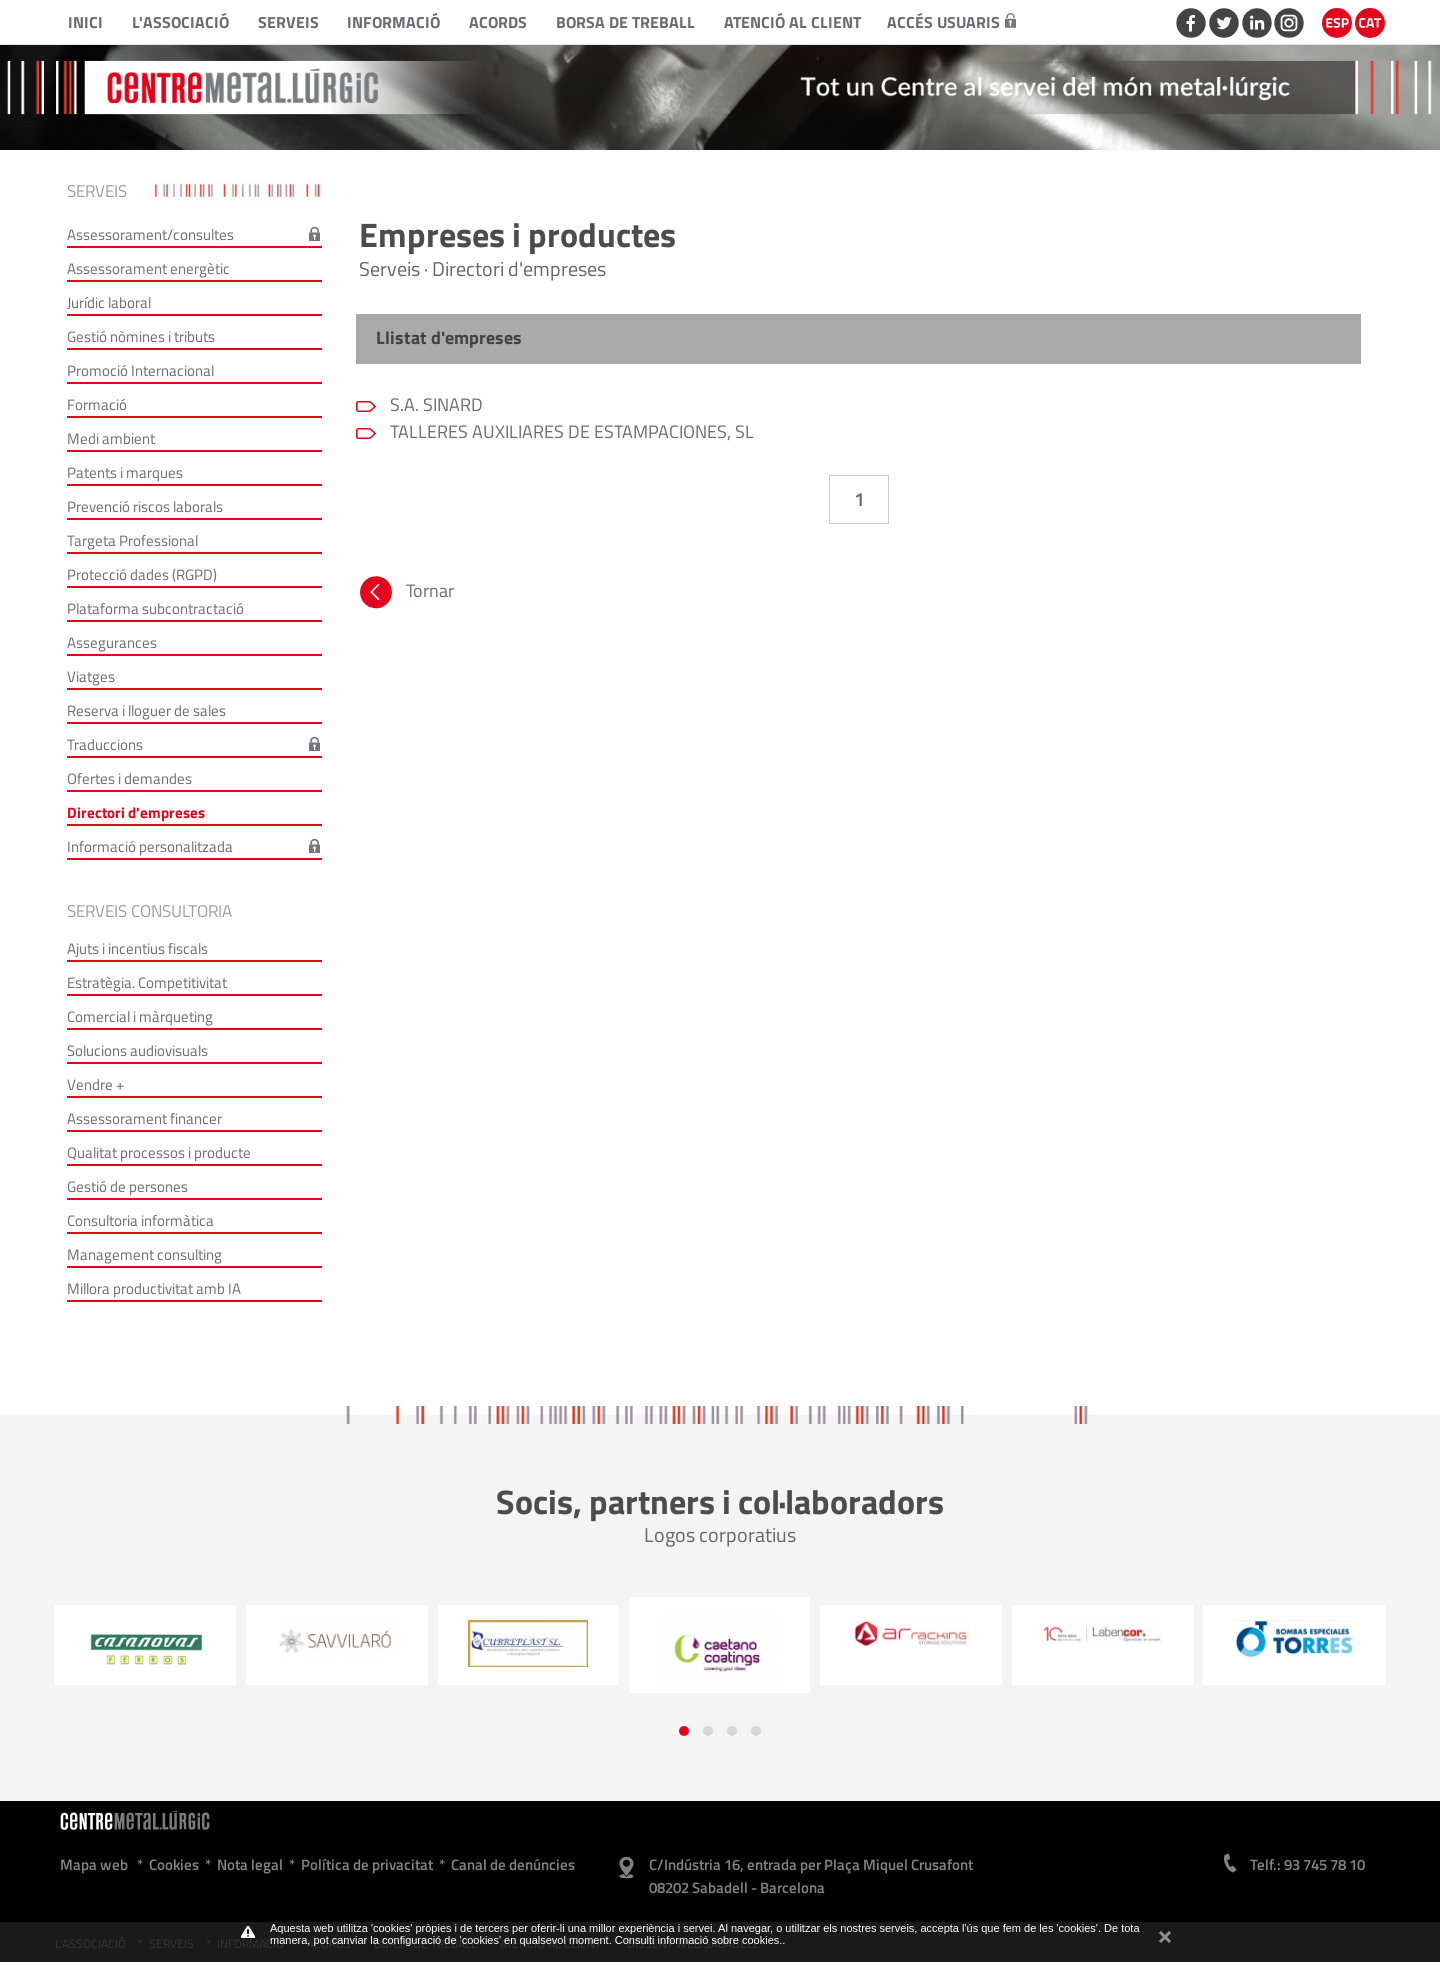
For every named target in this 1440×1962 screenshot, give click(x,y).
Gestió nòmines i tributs (141, 336)
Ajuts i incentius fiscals (137, 948)
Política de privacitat (367, 1864)
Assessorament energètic (148, 268)
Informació (393, 22)
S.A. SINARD (434, 404)
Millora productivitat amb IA (154, 1288)
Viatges (91, 676)
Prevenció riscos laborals (145, 506)
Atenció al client (792, 22)
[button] (684, 1731)
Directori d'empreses (136, 812)
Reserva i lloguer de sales (146, 710)
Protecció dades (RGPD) (142, 574)
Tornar (405, 595)
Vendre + (95, 1084)
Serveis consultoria (149, 911)
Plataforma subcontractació (155, 608)
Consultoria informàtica (140, 1220)
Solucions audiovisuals (137, 1050)
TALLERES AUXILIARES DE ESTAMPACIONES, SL (570, 431)
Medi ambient (111, 438)
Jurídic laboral (109, 302)
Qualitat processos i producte (159, 1152)
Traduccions (105, 744)
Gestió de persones (127, 1186)
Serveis (288, 22)
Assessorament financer (144, 1118)
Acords (498, 22)
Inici (85, 22)
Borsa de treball (625, 22)
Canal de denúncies (513, 1864)
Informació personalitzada (150, 846)
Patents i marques (125, 472)
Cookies (174, 1864)
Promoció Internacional (140, 370)
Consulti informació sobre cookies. (699, 1940)
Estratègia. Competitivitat (147, 982)
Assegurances (112, 642)
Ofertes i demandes (129, 778)
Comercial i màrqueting (140, 1016)
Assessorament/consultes (150, 234)
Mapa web (94, 1864)
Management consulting (144, 1254)
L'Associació (180, 22)
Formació (97, 404)
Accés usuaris (951, 22)
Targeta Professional (132, 540)
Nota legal (250, 1864)
